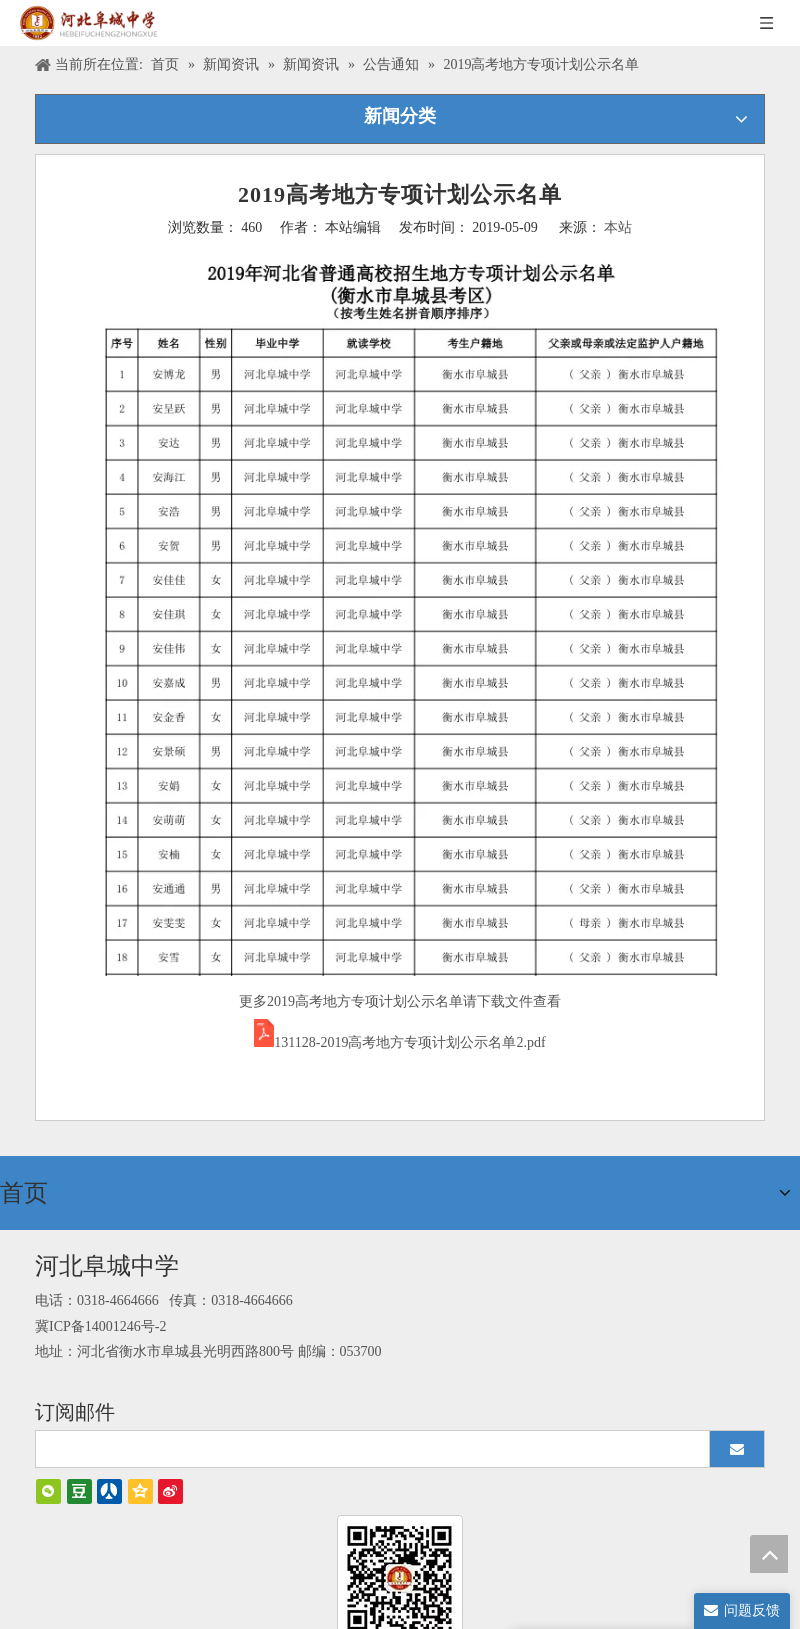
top (769, 1554)
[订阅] (737, 1443)
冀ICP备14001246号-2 (100, 1320)
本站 (618, 227)
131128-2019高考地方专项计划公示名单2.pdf (409, 1042)
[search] (363, 1443)
